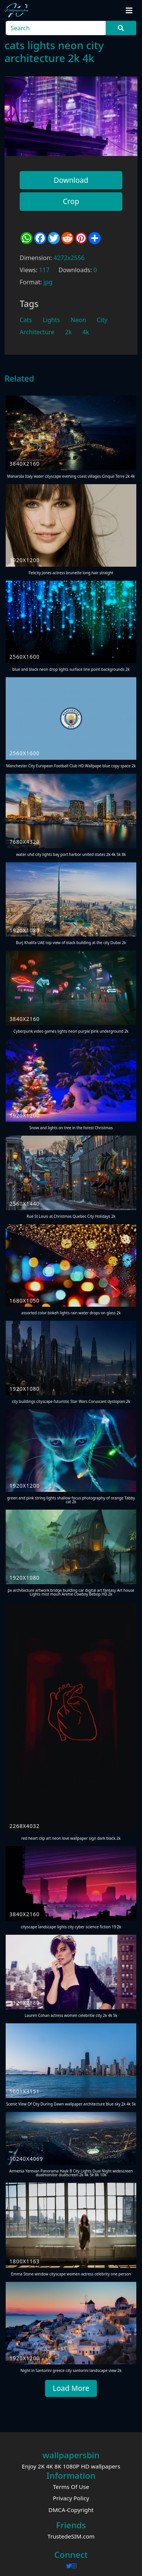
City (102, 320)
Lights (51, 320)
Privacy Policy (71, 2498)
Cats (26, 320)
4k (86, 332)
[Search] (56, 28)
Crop (71, 201)
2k (68, 332)
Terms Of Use (71, 2486)
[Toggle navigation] (129, 10)
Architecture (37, 332)
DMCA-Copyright (71, 2510)
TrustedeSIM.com (71, 2536)
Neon (78, 320)
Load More (71, 2388)
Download (71, 180)
